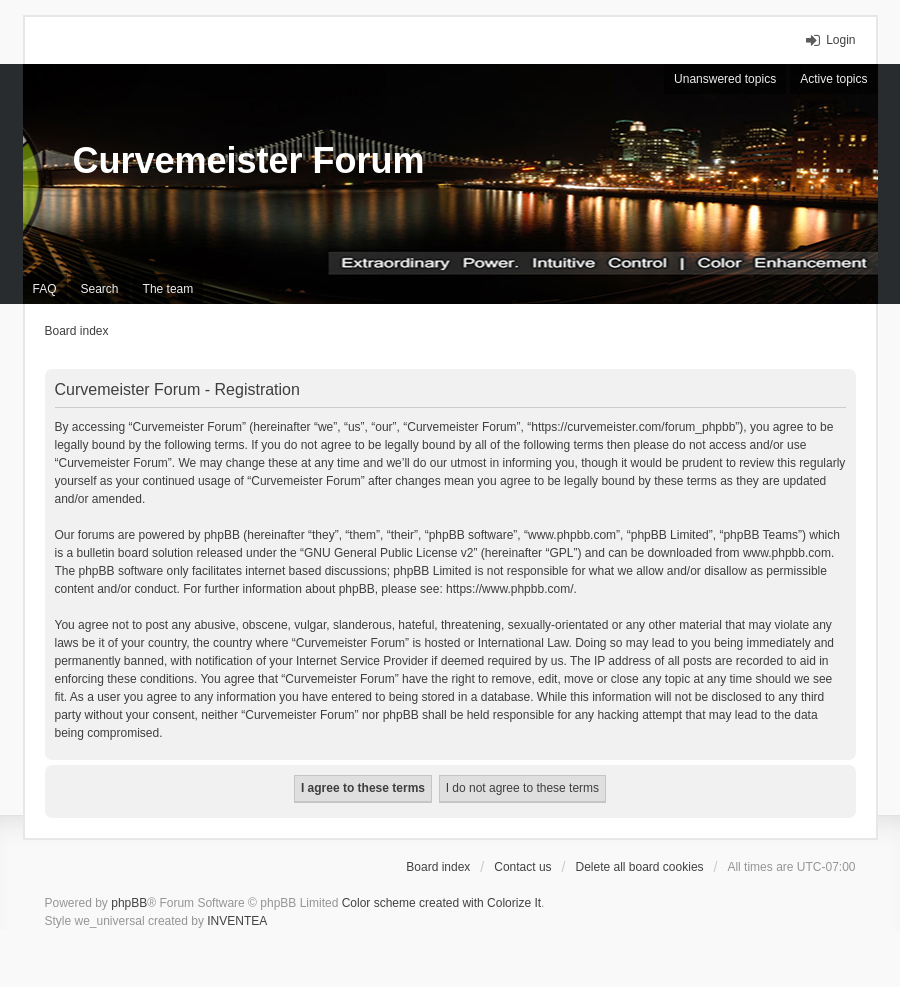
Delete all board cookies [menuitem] (639, 867)
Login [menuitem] (840, 40)
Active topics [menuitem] (833, 79)
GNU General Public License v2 (388, 553)
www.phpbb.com (787, 553)
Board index (438, 867)
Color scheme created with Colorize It (441, 903)
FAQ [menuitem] (45, 289)
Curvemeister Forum (249, 160)
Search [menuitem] (100, 289)
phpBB (129, 903)
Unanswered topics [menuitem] (725, 79)
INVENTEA (237, 921)
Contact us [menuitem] (522, 867)
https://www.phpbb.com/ (509, 589)
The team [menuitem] (168, 289)
